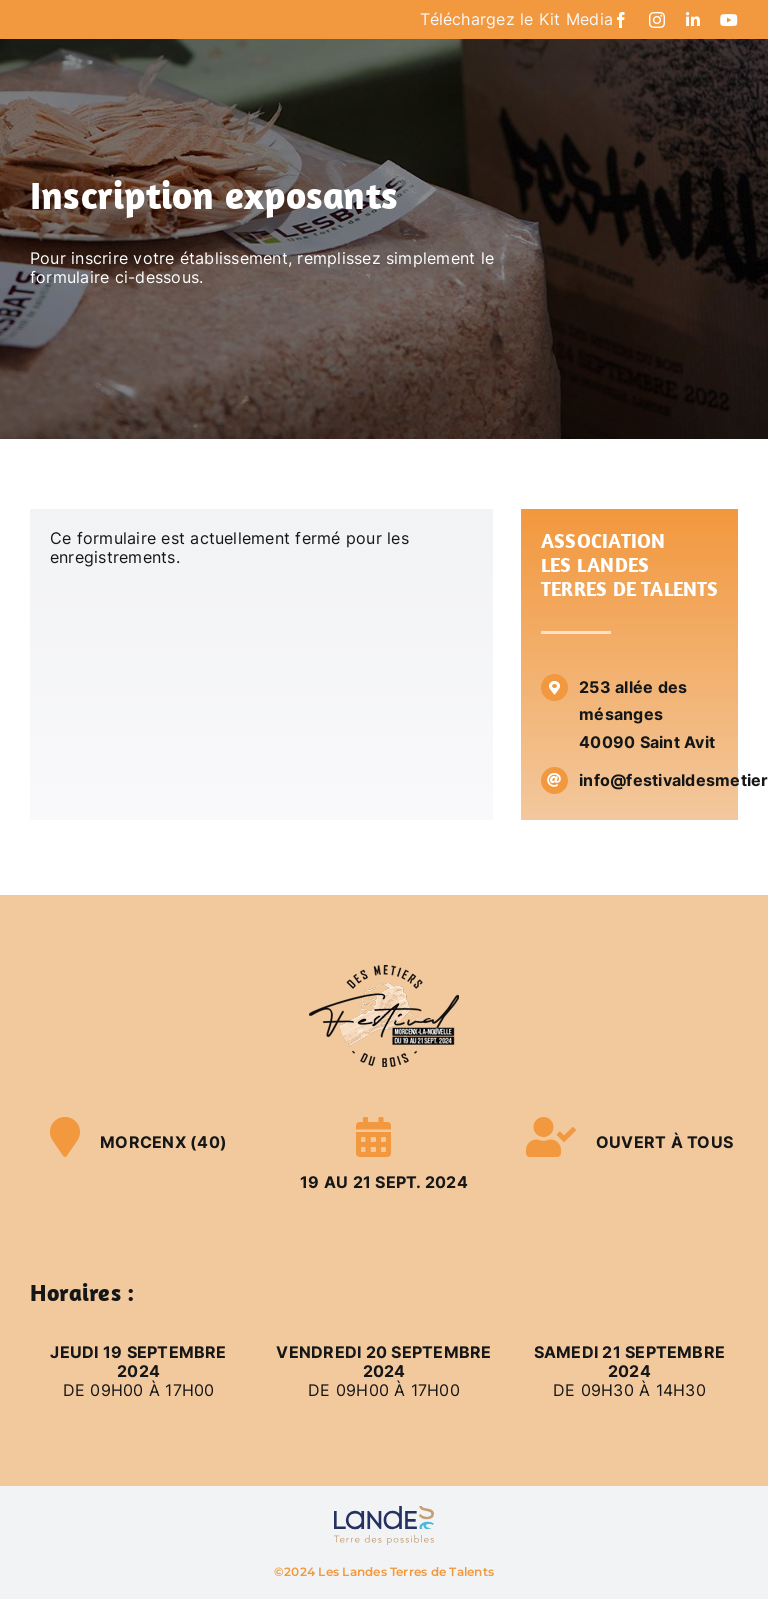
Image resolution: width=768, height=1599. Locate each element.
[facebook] (621, 20)
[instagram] (657, 20)
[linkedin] (693, 20)
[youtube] (729, 20)
